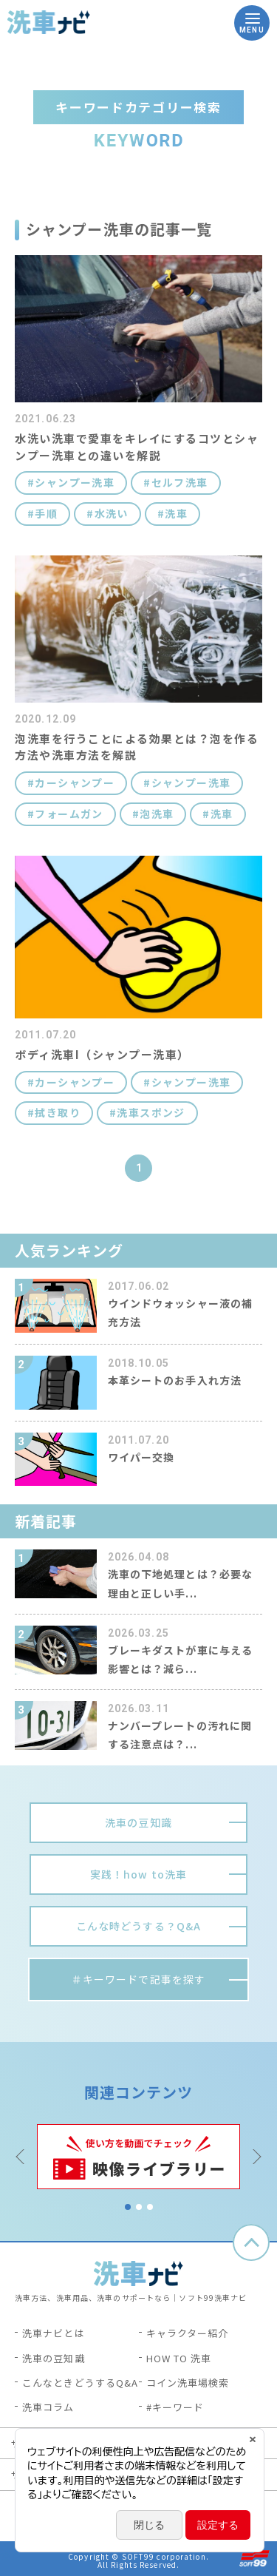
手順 (46, 513)
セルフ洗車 (179, 482)
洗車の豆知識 (53, 2358)
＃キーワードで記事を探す (138, 1979)
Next (254, 2156)
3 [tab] (150, 2207)
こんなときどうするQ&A (80, 2383)
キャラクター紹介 (187, 2333)
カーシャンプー (74, 783)
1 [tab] (128, 2207)
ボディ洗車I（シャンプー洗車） (102, 1054)
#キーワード (175, 2407)
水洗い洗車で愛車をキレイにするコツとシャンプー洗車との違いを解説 (137, 446)
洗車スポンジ (151, 1112)
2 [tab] (139, 2207)
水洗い (112, 513)
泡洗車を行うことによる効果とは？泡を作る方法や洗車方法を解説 (137, 747)
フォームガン (69, 814)
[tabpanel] (138, 2156)
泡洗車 (157, 814)
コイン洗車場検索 (188, 2383)
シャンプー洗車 (74, 482)
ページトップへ (251, 2242)
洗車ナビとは (53, 2333)
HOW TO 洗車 (179, 2358)
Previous (22, 2156)
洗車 (176, 513)
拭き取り (58, 1112)
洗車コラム (48, 2407)
